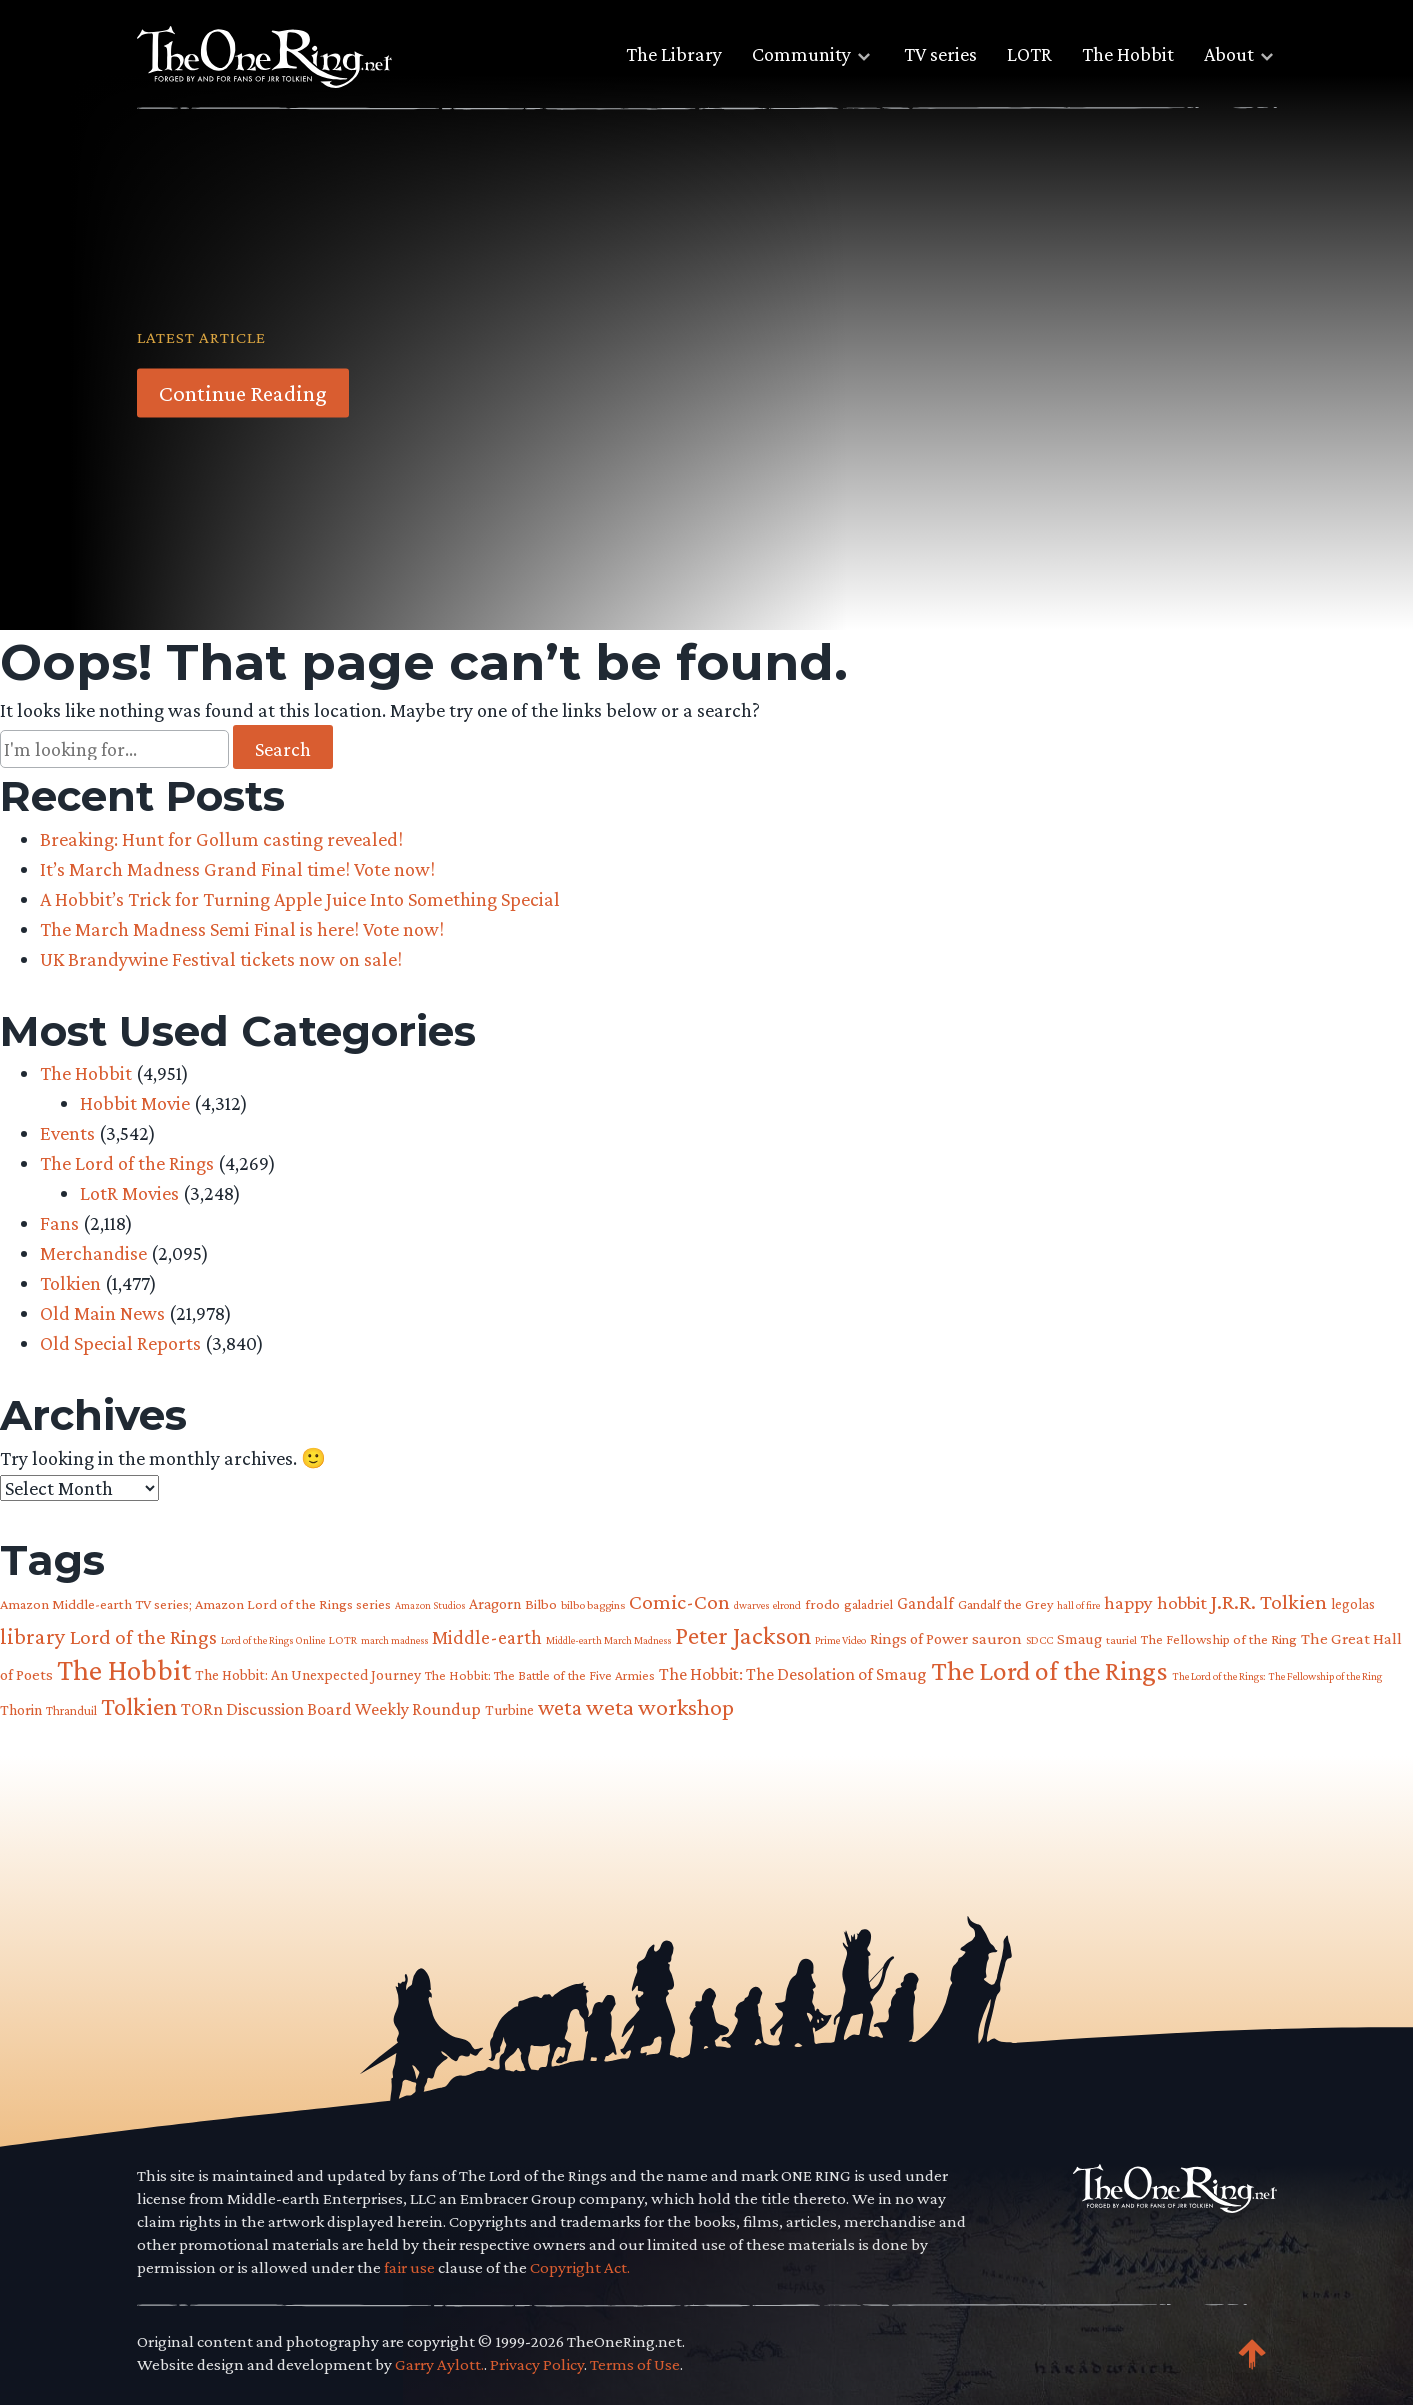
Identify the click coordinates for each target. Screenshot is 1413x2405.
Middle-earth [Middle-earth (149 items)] (487, 1637)
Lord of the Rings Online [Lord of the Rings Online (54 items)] (273, 1640)
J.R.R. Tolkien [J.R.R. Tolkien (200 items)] (1269, 1601)
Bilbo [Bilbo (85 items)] (541, 1604)
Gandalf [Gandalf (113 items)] (925, 1603)
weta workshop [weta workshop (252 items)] (660, 1707)
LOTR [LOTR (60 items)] (343, 1640)
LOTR (1029, 54)
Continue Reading (243, 393)
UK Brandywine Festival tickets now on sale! (221, 959)
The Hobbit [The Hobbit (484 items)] (124, 1670)
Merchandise (93, 1253)
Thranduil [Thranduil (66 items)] (71, 1710)
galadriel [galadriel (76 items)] (868, 1604)
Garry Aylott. (439, 2364)
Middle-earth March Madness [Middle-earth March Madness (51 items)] (608, 1640)
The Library (674, 54)
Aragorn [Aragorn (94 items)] (495, 1603)
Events (67, 1133)
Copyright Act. (580, 2267)
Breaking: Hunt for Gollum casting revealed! (221, 839)
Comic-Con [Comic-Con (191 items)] (679, 1602)
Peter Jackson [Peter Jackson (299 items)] (743, 1635)
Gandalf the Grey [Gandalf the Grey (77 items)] (1005, 1604)
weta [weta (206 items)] (560, 1707)
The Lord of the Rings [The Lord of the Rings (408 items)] (1049, 1670)
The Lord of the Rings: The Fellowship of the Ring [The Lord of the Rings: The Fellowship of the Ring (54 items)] (1277, 1676)
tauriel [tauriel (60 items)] (1121, 1640)
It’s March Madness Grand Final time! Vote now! (237, 869)
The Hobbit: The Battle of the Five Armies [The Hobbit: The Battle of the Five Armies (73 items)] (540, 1675)
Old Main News (102, 1313)
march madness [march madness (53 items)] (394, 1640)
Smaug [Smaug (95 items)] (1079, 1638)
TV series (940, 54)
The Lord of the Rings (127, 1163)
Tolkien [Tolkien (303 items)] (139, 1706)
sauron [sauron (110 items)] (997, 1638)
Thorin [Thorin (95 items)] (21, 1709)
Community (801, 54)
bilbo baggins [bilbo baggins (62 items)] (593, 1605)
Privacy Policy (537, 2364)
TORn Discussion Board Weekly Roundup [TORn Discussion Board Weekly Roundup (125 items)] (331, 1709)
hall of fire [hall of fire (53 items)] (1078, 1605)
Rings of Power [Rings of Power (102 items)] (919, 1638)
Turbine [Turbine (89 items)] (509, 1709)
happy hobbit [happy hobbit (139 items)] (1155, 1602)
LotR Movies (129, 1193)
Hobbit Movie (135, 1103)
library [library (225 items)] (33, 1636)
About (1229, 54)
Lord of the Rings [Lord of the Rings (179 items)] (143, 1637)
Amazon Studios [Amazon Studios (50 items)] (430, 1605)
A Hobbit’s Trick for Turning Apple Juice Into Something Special (300, 899)
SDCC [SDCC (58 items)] (1039, 1640)
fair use (409, 2267)
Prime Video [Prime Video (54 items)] (840, 1640)
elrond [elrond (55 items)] (787, 1605)
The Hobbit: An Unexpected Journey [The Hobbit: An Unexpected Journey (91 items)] (308, 1674)
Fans (59, 1223)
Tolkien (70, 1283)
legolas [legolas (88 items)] (1353, 1603)
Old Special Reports (120, 1343)
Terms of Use (635, 2364)
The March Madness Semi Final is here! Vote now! (242, 929)
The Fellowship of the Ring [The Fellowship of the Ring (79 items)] (1219, 1639)
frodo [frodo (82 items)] (822, 1604)
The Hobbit (1128, 54)
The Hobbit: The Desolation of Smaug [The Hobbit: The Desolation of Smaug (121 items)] (793, 1674)
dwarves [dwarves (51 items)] (751, 1605)
